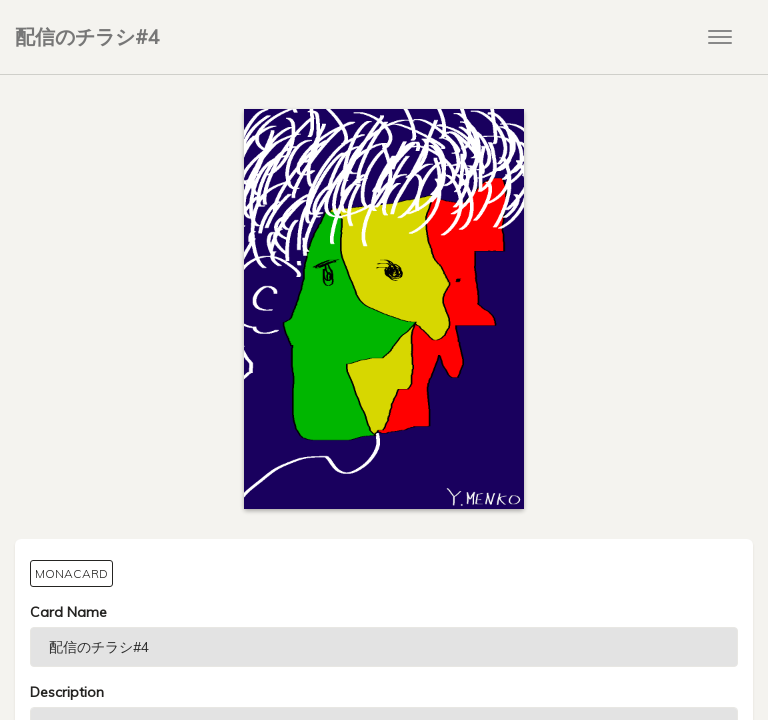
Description (67, 692)
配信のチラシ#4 (87, 36)
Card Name (68, 612)
